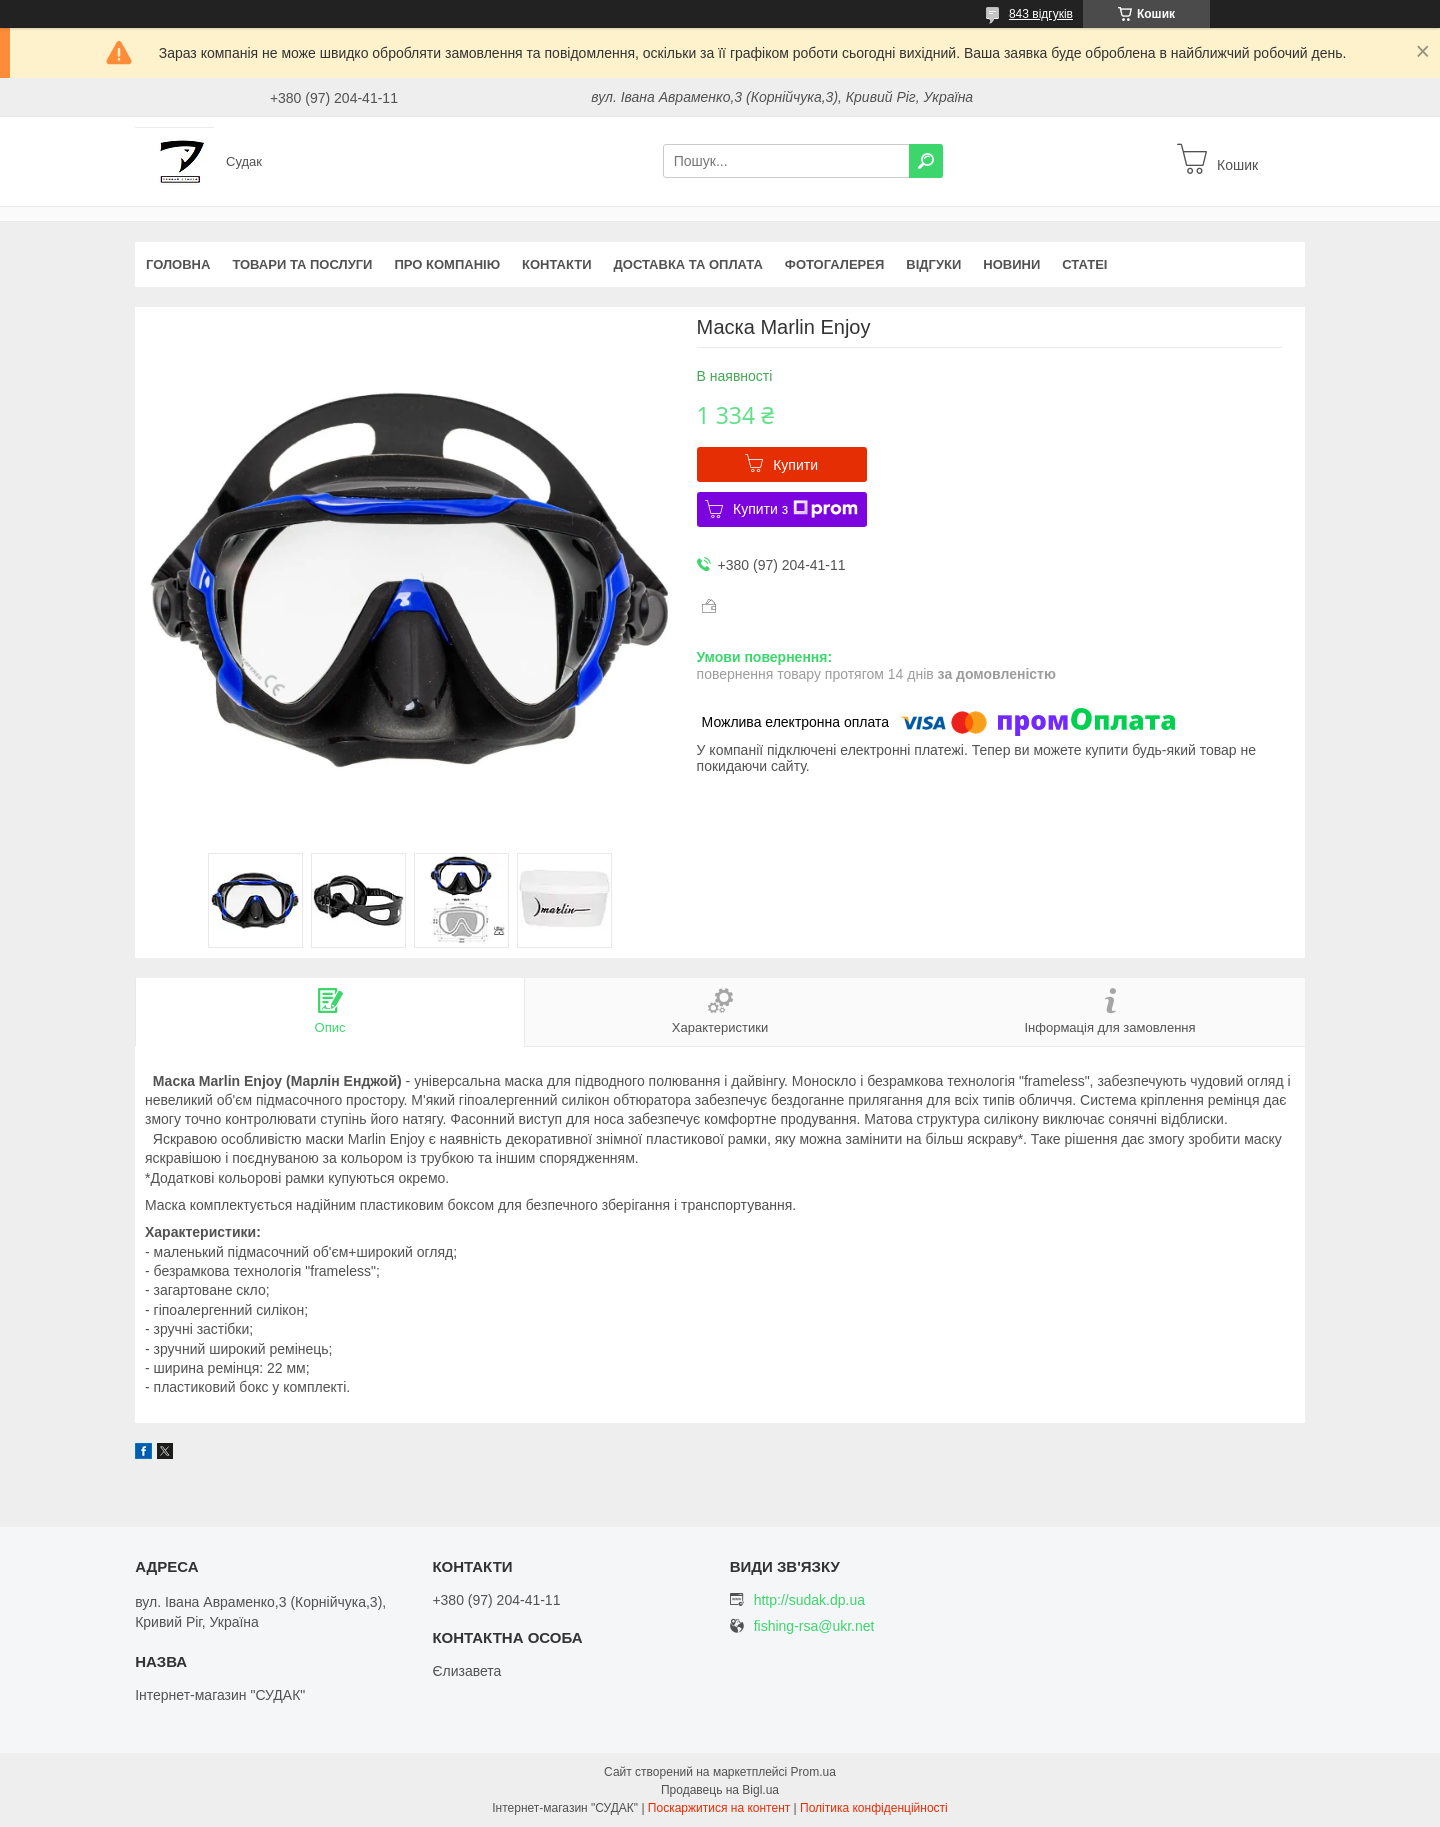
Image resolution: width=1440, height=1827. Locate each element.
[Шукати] (926, 161)
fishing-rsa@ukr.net (814, 1626)
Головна (178, 264)
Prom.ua (813, 1772)
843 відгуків (1041, 14)
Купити (795, 465)
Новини (1011, 264)
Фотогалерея (835, 264)
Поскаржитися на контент (719, 1808)
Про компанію (447, 264)
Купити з (795, 509)
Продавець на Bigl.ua (720, 1790)
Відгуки (933, 264)
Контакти (557, 264)
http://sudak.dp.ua (809, 1600)
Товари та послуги (302, 264)
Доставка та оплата (688, 264)
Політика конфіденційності (874, 1808)
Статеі (1084, 264)
